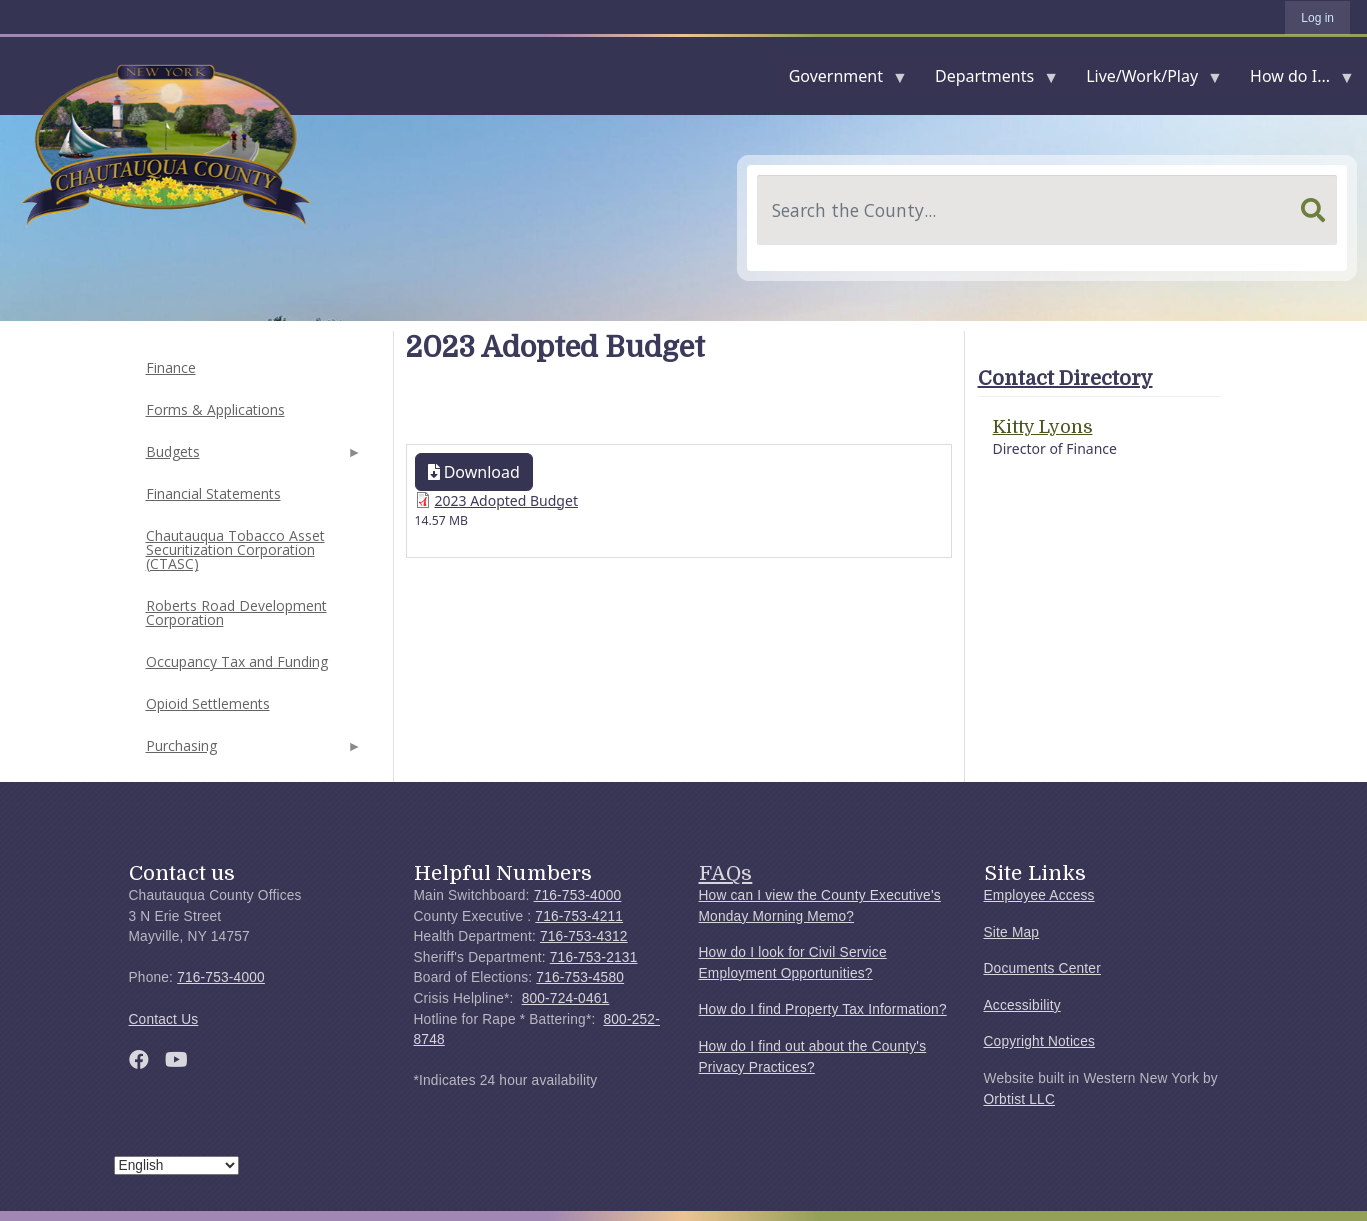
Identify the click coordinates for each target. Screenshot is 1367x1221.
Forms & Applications (215, 409)
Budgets (252, 457)
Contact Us (164, 1019)
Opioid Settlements (208, 703)
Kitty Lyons (1043, 427)
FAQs (726, 873)
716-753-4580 (580, 977)
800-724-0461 (566, 998)
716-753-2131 (594, 957)
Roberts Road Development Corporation (236, 612)
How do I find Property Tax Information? (823, 1009)
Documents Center (1042, 968)
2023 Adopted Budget (506, 500)
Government (840, 80)
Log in (1317, 18)
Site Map (1012, 932)
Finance (171, 367)
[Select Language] (176, 1165)
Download (474, 472)
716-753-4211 (579, 916)
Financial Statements (213, 493)
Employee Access (1039, 895)
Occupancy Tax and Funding (237, 661)
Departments (988, 80)
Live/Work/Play (1146, 80)
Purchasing (252, 751)
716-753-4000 (221, 977)
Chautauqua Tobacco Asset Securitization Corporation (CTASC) (235, 549)
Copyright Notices (1040, 1041)
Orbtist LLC (1020, 1099)
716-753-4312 (584, 936)
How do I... (1294, 80)
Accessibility (1022, 1005)
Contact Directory (1065, 378)
